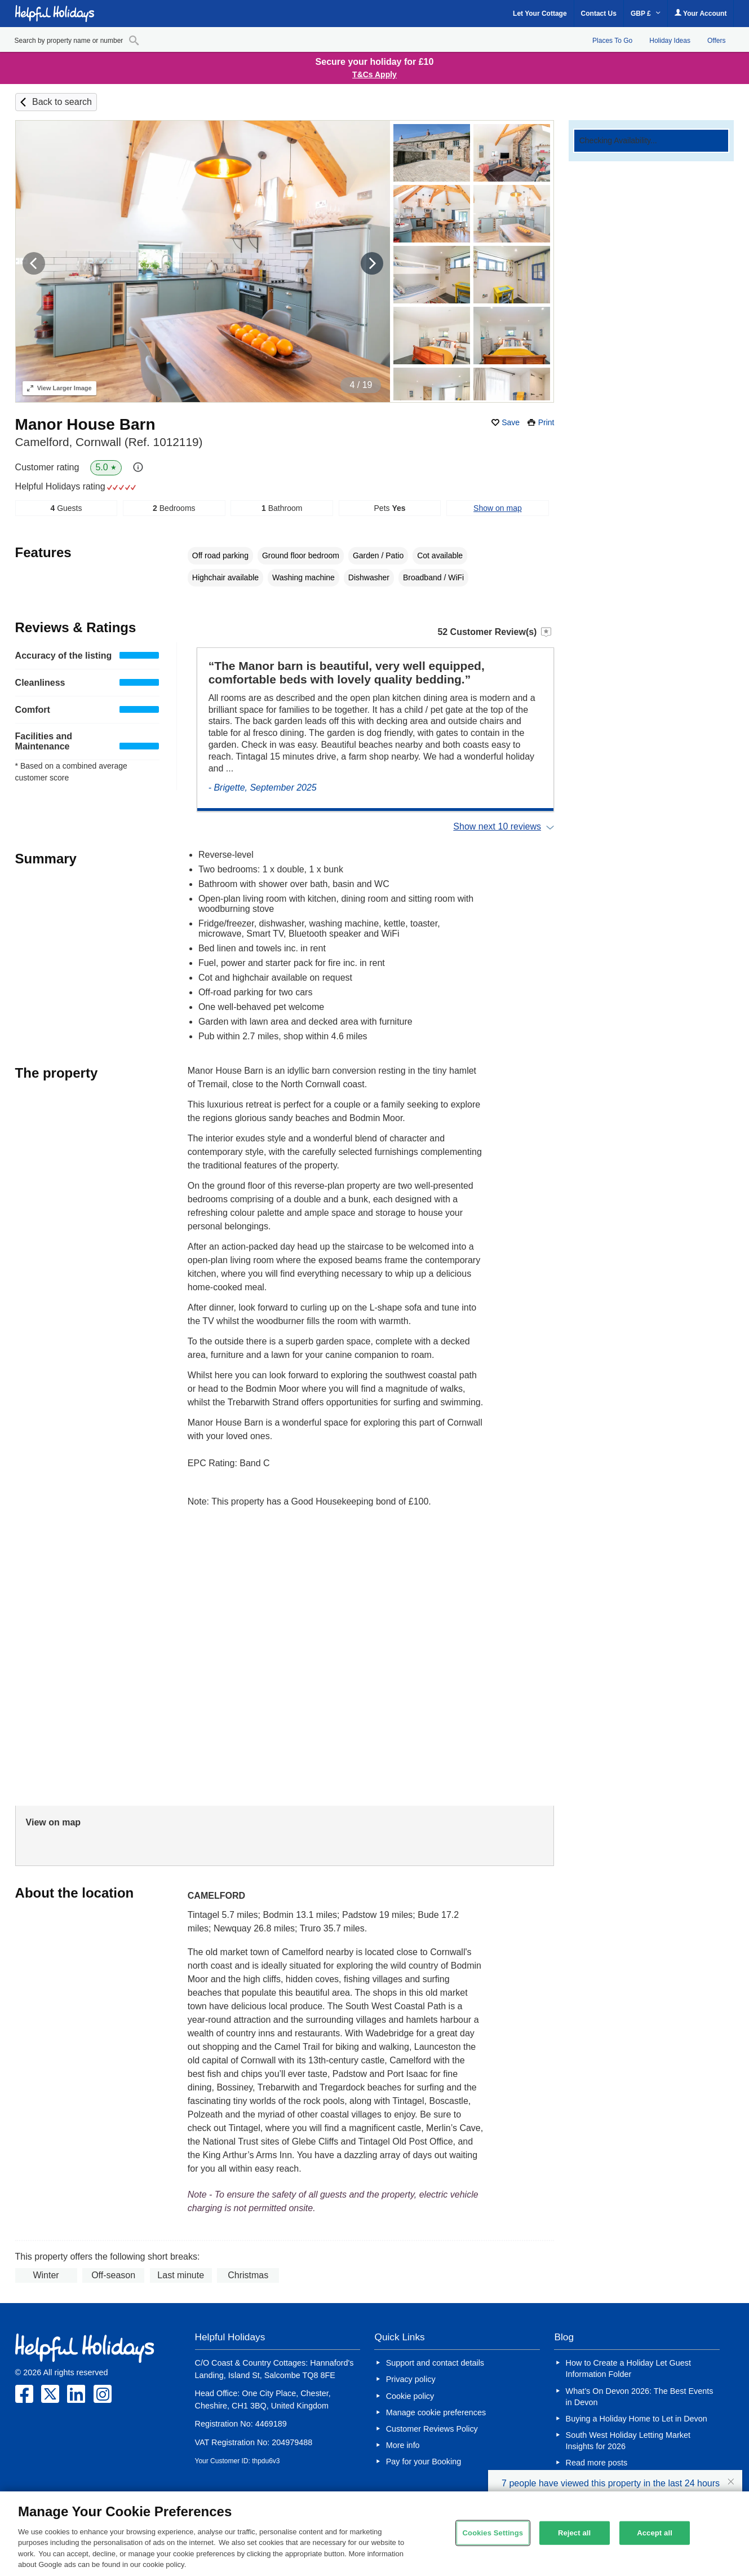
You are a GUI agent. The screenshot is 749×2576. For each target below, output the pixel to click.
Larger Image (59, 388)
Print (546, 422)
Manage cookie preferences (436, 2412)
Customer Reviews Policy (432, 2428)
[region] (374, 2533)
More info (403, 2445)
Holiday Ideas (669, 41)
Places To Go (612, 41)
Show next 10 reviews (497, 826)
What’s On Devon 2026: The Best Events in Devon (639, 2397)
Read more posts (597, 2462)
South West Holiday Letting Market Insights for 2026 (628, 2441)
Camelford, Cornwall (109, 441)
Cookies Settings (493, 2533)
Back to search (62, 102)
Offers (716, 41)
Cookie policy (410, 2396)
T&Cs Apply (374, 74)
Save (511, 422)
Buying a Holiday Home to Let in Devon (636, 2418)
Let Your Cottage (540, 13)
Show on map (497, 508)
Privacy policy (411, 2379)
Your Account (700, 13)
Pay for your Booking (424, 2461)
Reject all (574, 2533)
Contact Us (599, 13)
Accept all (654, 2533)
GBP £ (646, 13)
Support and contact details (435, 2362)
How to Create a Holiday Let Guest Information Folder (628, 2368)
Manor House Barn (85, 424)
